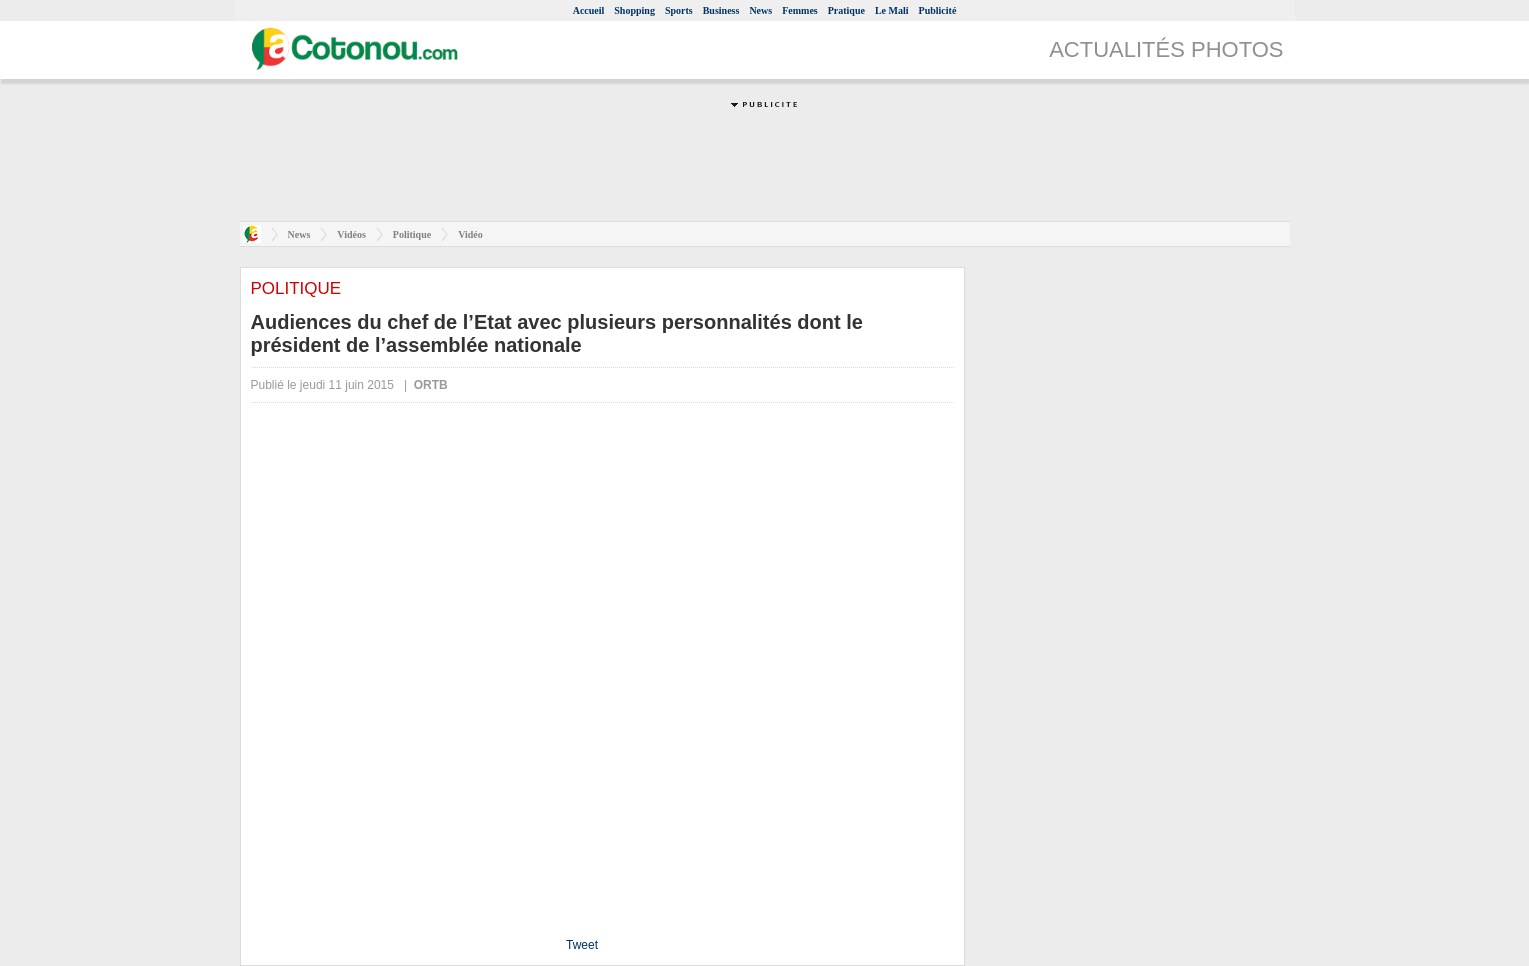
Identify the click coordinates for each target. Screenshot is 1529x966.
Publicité (938, 10)
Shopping (634, 10)
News (760, 10)
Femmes (800, 10)
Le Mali (892, 10)
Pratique (846, 10)
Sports (679, 10)
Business (721, 10)
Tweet (582, 945)
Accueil (589, 10)
